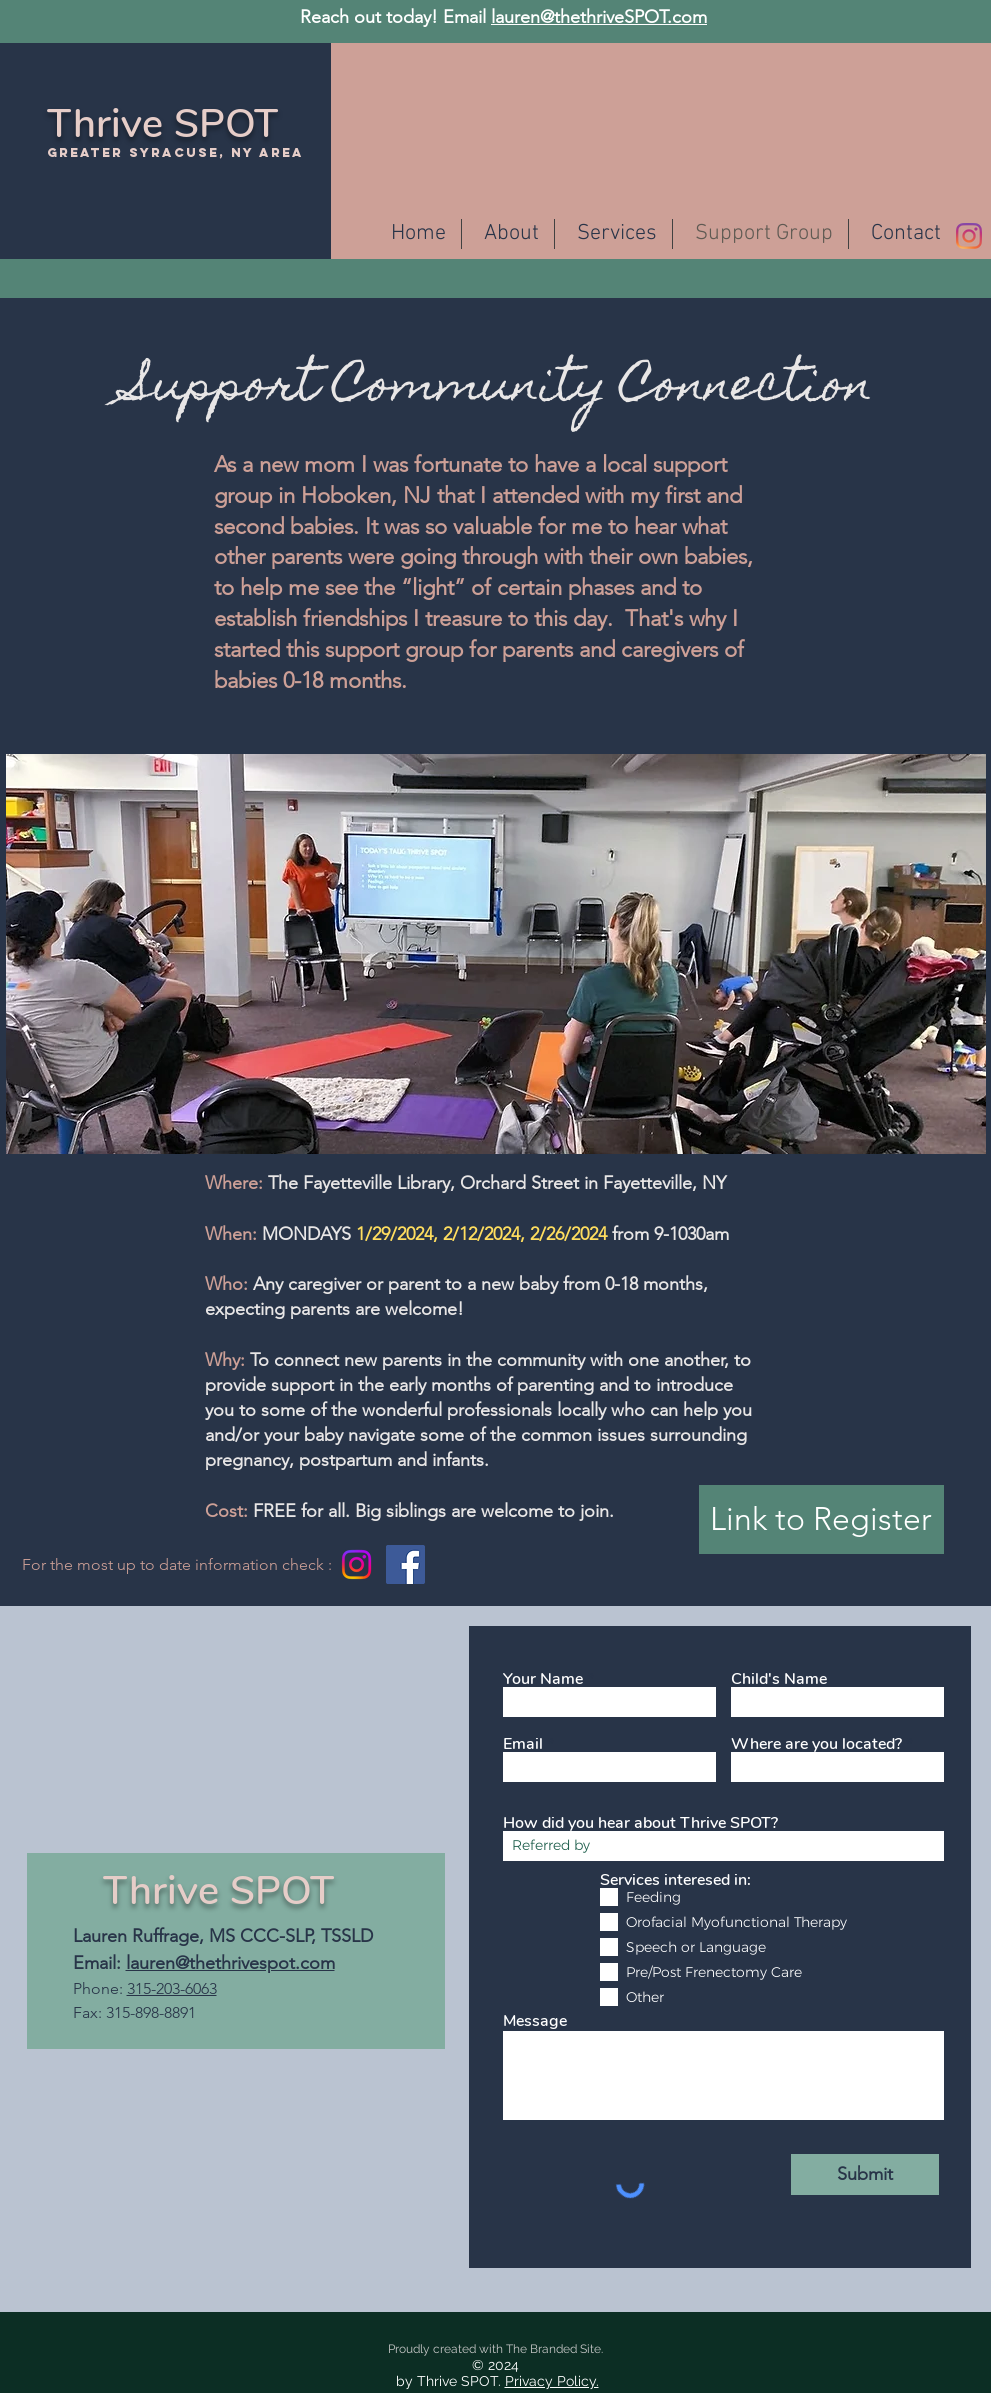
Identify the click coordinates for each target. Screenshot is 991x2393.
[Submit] (865, 2174)
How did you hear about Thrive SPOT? (640, 1823)
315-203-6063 (172, 1988)
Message (535, 2021)
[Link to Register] (821, 1519)
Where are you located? (816, 1744)
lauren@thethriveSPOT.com (599, 17)
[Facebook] (405, 1564)
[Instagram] (969, 236)
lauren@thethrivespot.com (230, 1963)
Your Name (543, 1679)
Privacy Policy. (552, 2381)
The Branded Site (553, 2349)
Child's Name (779, 1679)
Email (523, 1744)
